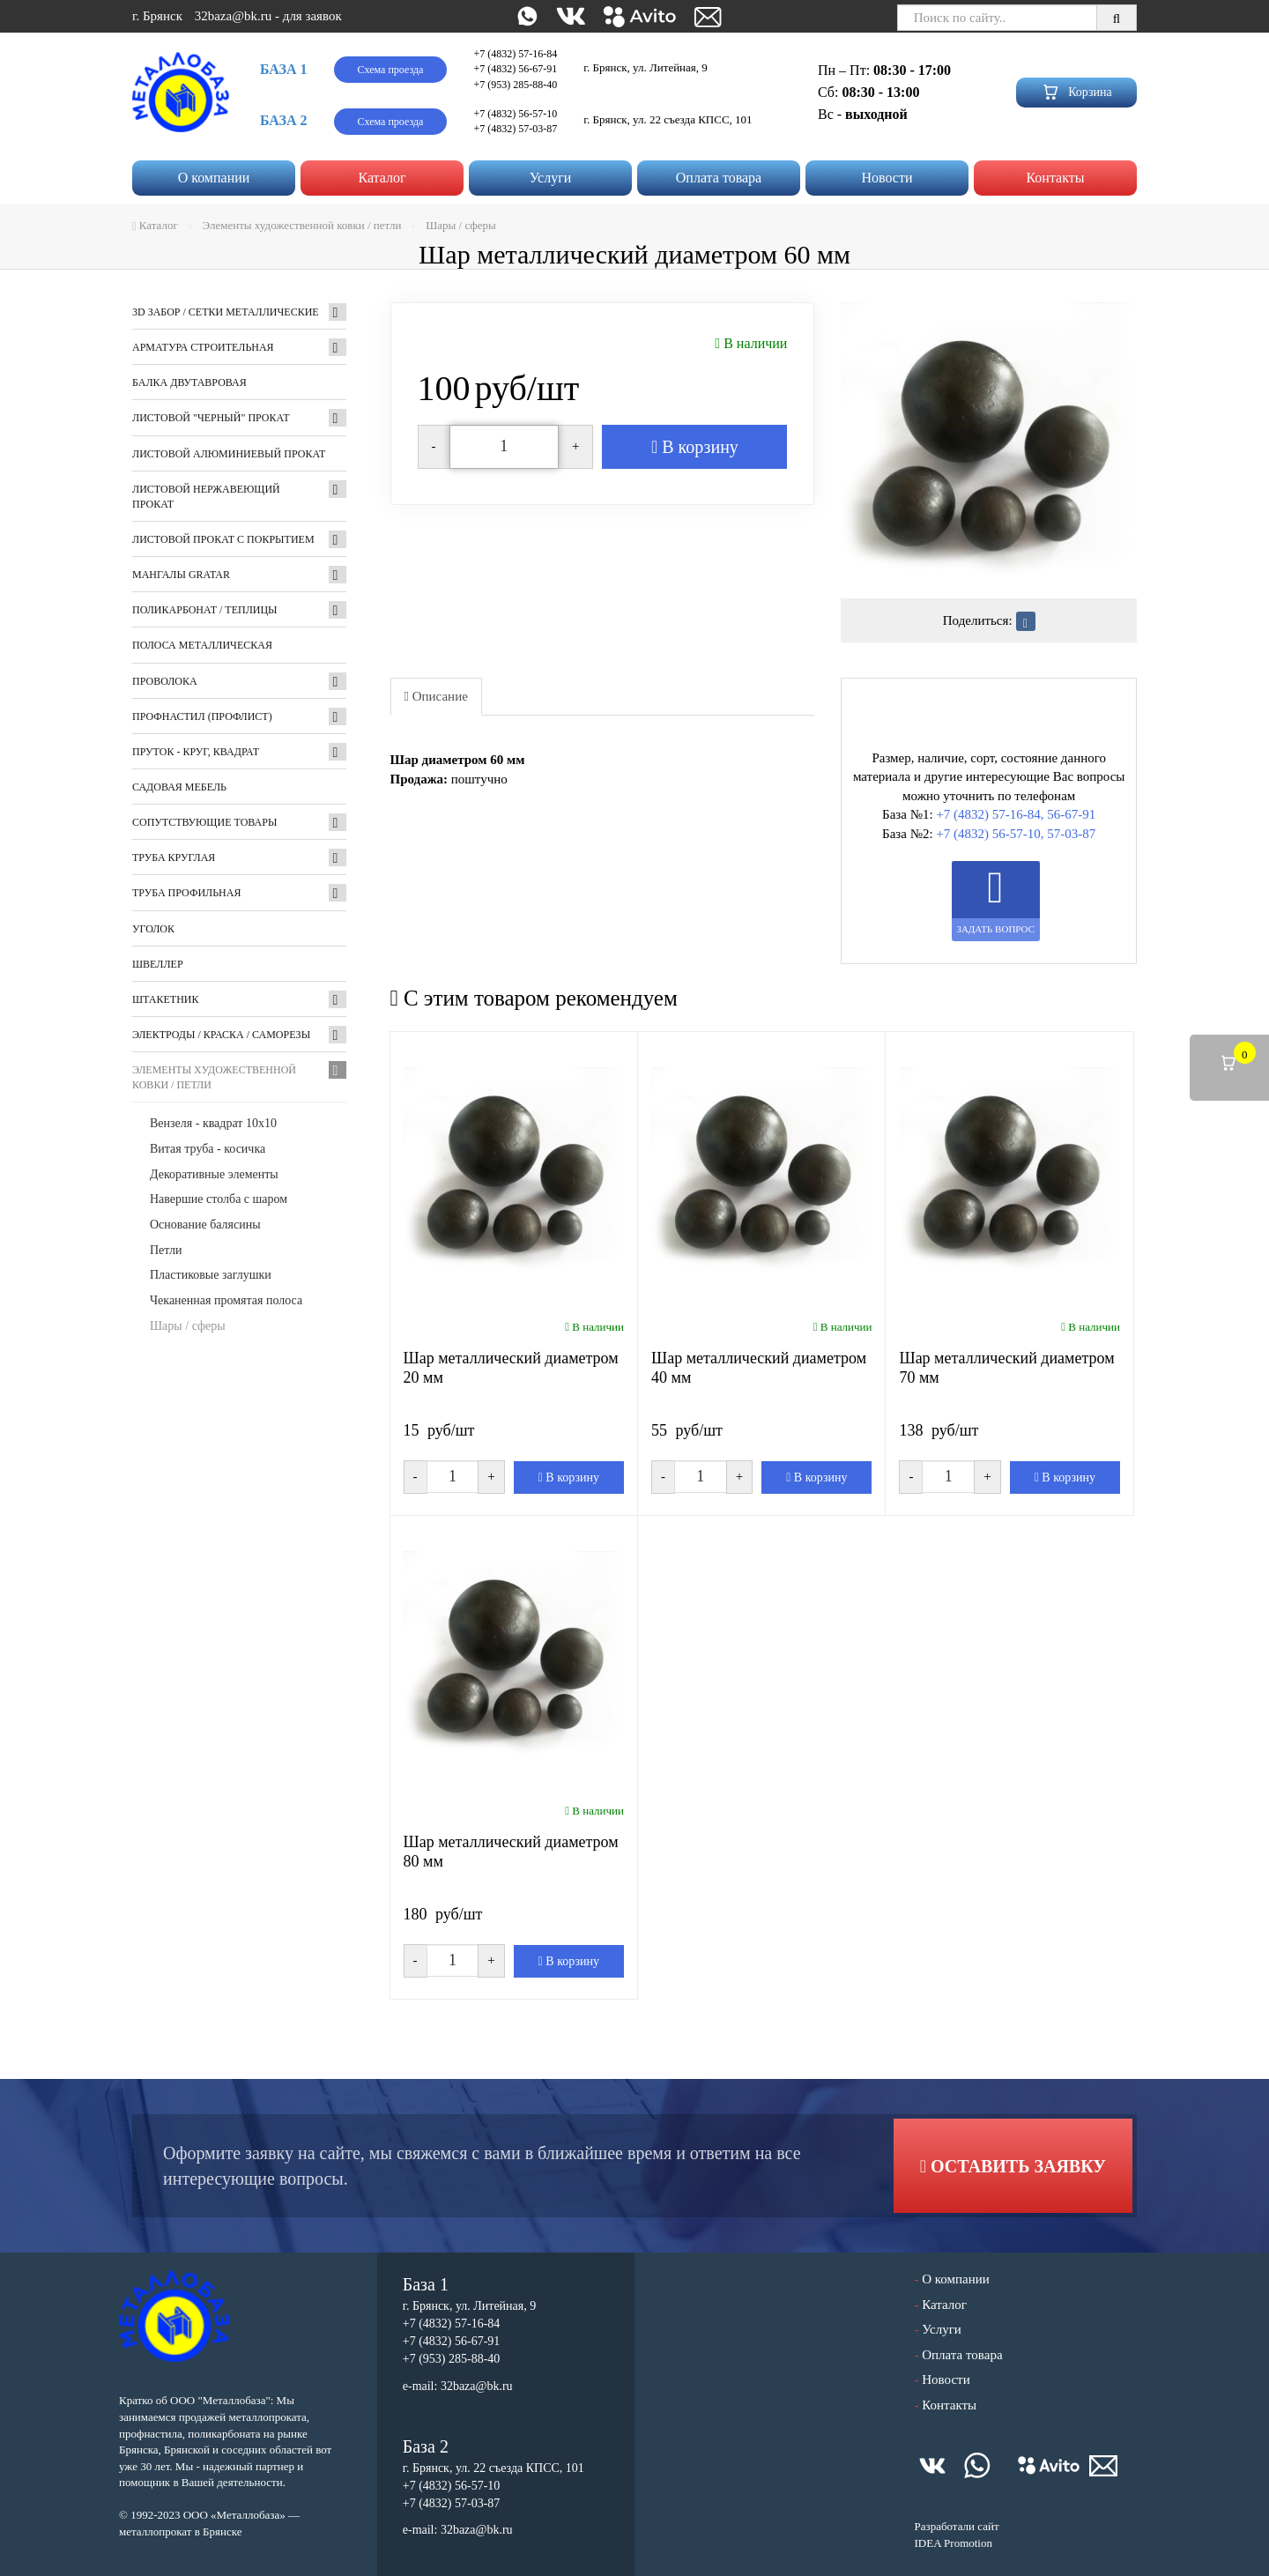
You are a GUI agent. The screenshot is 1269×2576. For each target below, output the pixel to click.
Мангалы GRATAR (181, 574)
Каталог (381, 177)
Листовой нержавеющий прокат (206, 496)
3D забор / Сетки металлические (225, 312)
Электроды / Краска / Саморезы (221, 1034)
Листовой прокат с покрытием (223, 539)
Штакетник (165, 999)
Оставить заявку (1013, 2166)
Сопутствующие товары (204, 822)
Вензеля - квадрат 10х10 (213, 1123)
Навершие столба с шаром (218, 1199)
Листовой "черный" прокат (210, 418)
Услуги (551, 177)
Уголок (153, 929)
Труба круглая (173, 857)
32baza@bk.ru (233, 16)
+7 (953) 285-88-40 (515, 84)
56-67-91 (1071, 814)
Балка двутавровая (189, 382)
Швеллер (157, 964)
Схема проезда (391, 69)
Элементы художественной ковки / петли (214, 1077)
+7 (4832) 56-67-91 (515, 69)
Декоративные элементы (214, 1174)
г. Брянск (157, 16)
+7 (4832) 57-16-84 (515, 54)
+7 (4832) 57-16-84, (989, 814)
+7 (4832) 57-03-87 (515, 128)
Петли (166, 1250)
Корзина (1076, 92)
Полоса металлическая (202, 645)
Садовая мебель (179, 787)
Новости (886, 177)
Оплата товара (718, 177)
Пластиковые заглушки (210, 1274)
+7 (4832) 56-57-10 (515, 114)
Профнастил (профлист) (202, 716)
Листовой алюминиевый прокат (228, 454)
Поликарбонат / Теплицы (205, 610)
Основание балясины (205, 1224)
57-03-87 (1071, 834)
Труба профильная (186, 893)
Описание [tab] (436, 696)
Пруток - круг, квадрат (195, 752)
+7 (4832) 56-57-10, (989, 834)
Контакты (1055, 177)
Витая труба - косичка (207, 1148)
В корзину (694, 447)
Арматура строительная (203, 347)
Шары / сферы (188, 1326)
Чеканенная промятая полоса (226, 1300)
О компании (214, 177)
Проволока (164, 681)
